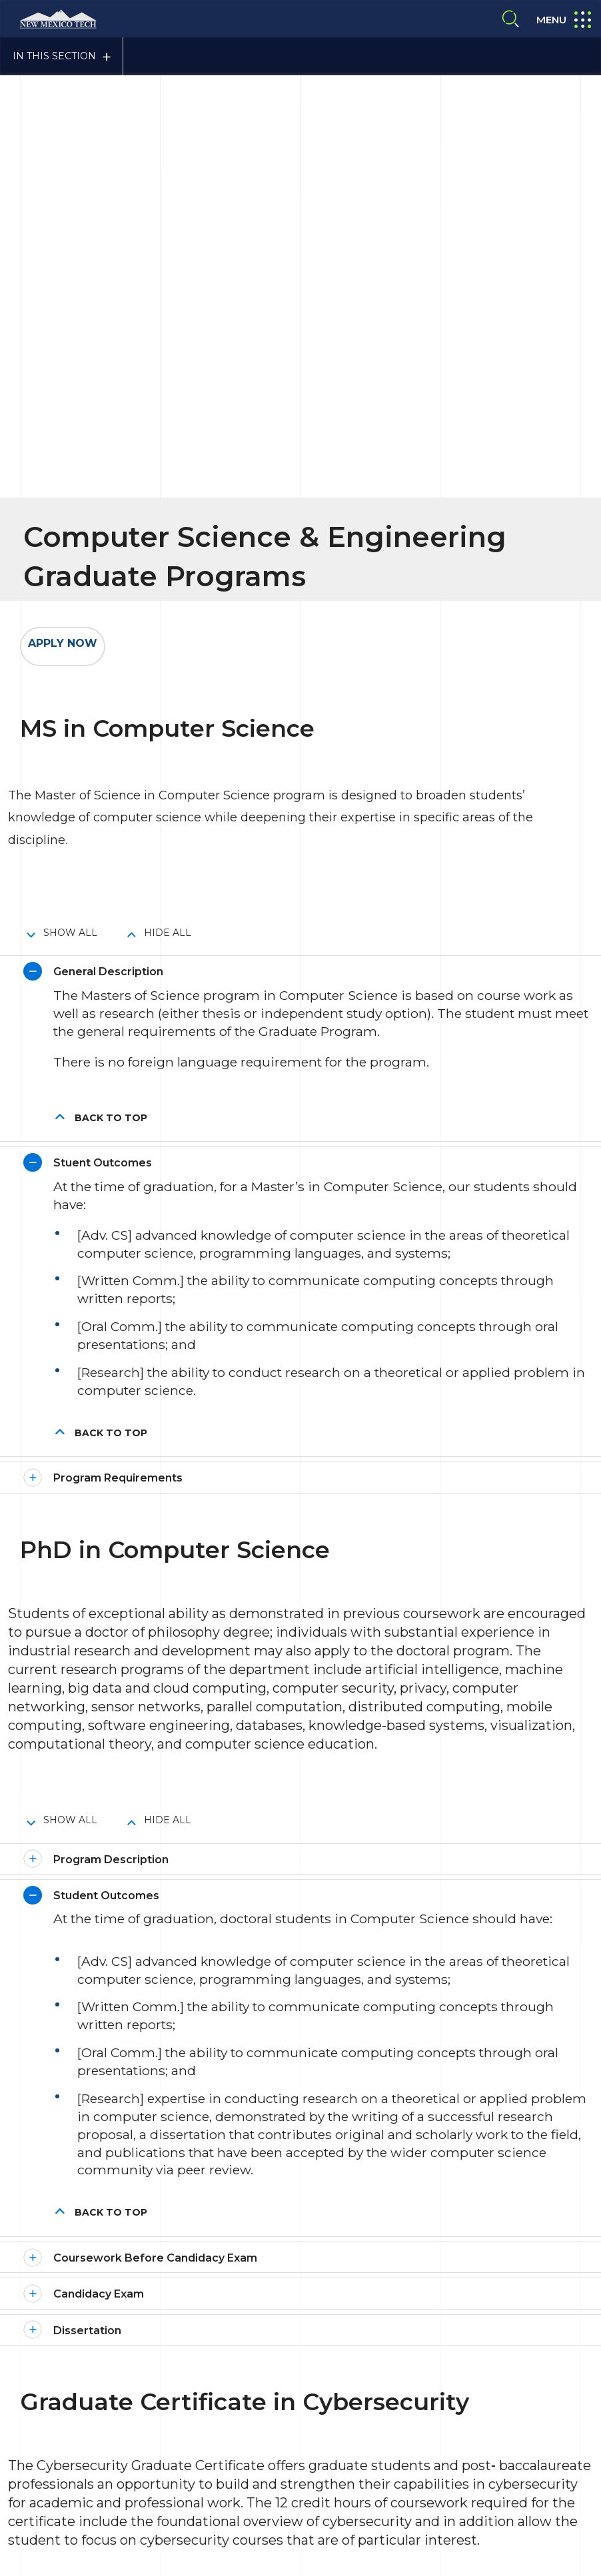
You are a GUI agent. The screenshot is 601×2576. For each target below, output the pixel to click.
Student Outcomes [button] (106, 1309)
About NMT (335, 2393)
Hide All (167, 347)
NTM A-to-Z (467, 2420)
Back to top (111, 532)
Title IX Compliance (382, 2365)
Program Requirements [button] (118, 892)
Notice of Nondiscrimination (362, 2420)
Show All (70, 347)
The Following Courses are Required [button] (154, 2069)
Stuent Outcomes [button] (102, 577)
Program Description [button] (111, 1273)
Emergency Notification (430, 2393)
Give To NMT (278, 2465)
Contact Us (71, 2457)
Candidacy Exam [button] (98, 1708)
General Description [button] (108, 386)
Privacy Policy (472, 2365)
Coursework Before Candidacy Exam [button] (155, 1671)
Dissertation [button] (87, 1744)
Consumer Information (272, 2365)
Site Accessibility (257, 2393)
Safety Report (251, 2420)
